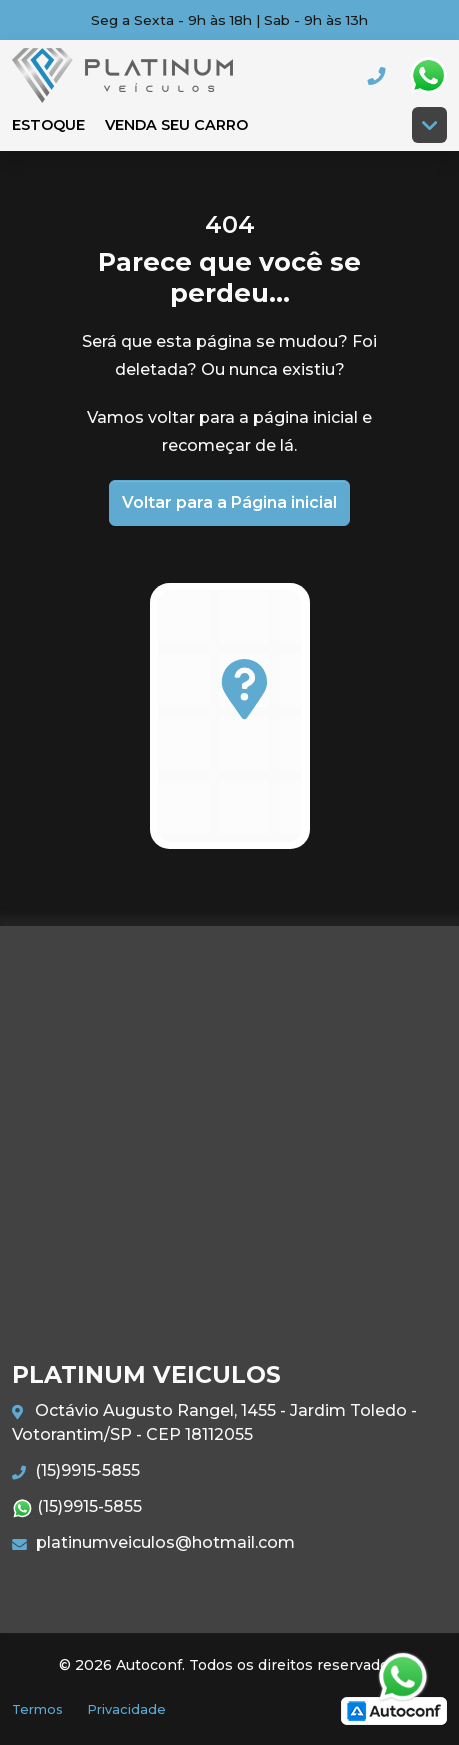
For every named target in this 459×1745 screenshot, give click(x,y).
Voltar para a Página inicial (229, 502)
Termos (37, 1709)
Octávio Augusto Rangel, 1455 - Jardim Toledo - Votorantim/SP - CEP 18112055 (214, 1422)
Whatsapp (428, 76)
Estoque (48, 125)
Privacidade (126, 1709)
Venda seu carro (176, 125)
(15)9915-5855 (76, 1470)
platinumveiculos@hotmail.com (153, 1542)
